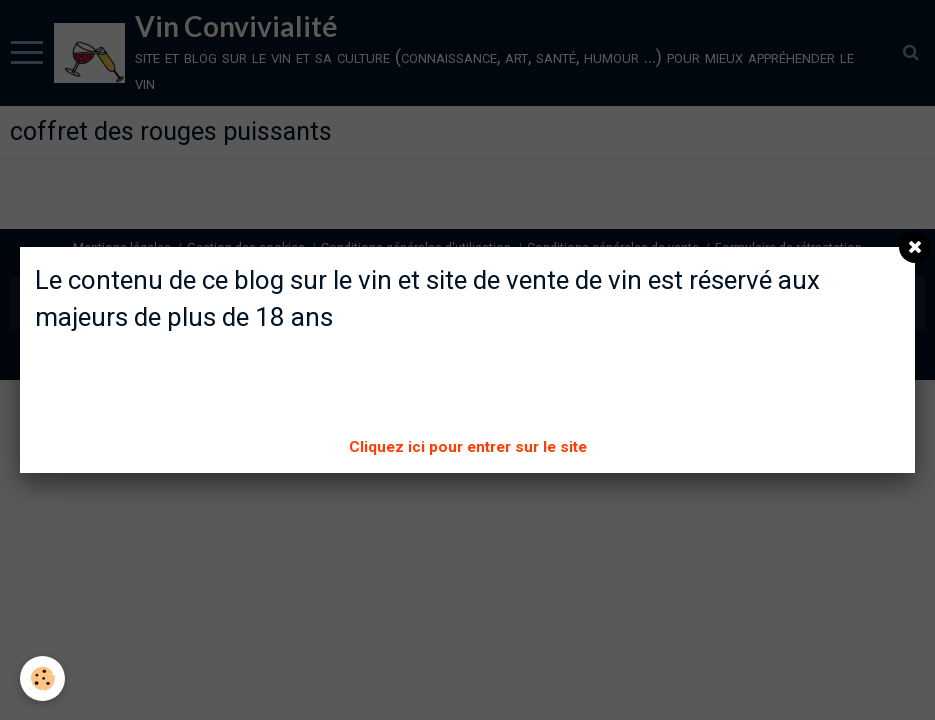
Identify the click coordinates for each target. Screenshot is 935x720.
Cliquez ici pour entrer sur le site (468, 447)
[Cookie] (42, 678)
